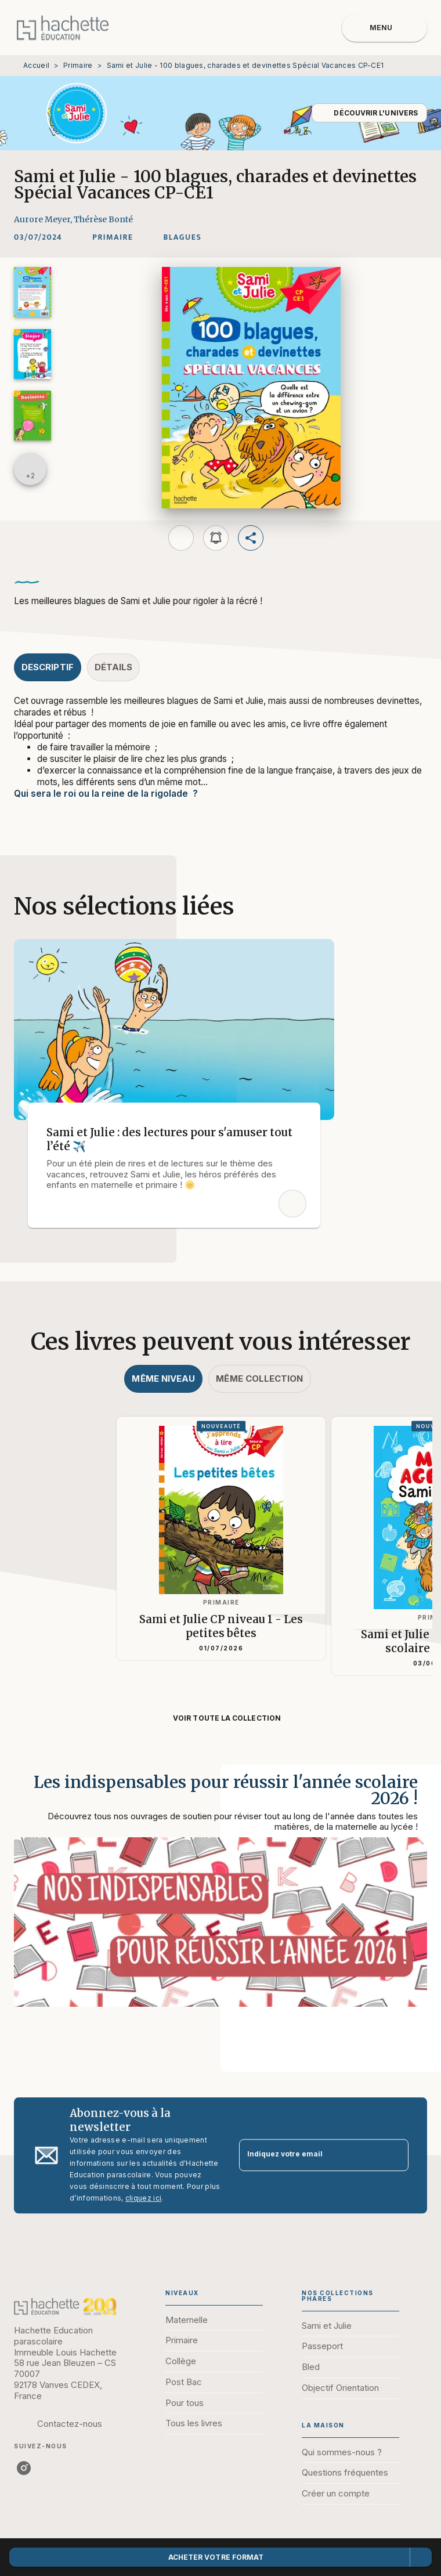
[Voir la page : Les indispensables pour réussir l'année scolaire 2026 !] (220, 1904)
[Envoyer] (395, 2155)
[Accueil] (62, 27)
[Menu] (384, 28)
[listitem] (24, 2468)
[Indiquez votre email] (309, 2155)
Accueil (36, 65)
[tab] (47, 667)
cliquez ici (143, 2198)
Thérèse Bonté (103, 219)
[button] (369, 112)
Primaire (77, 65)
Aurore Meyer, (44, 219)
